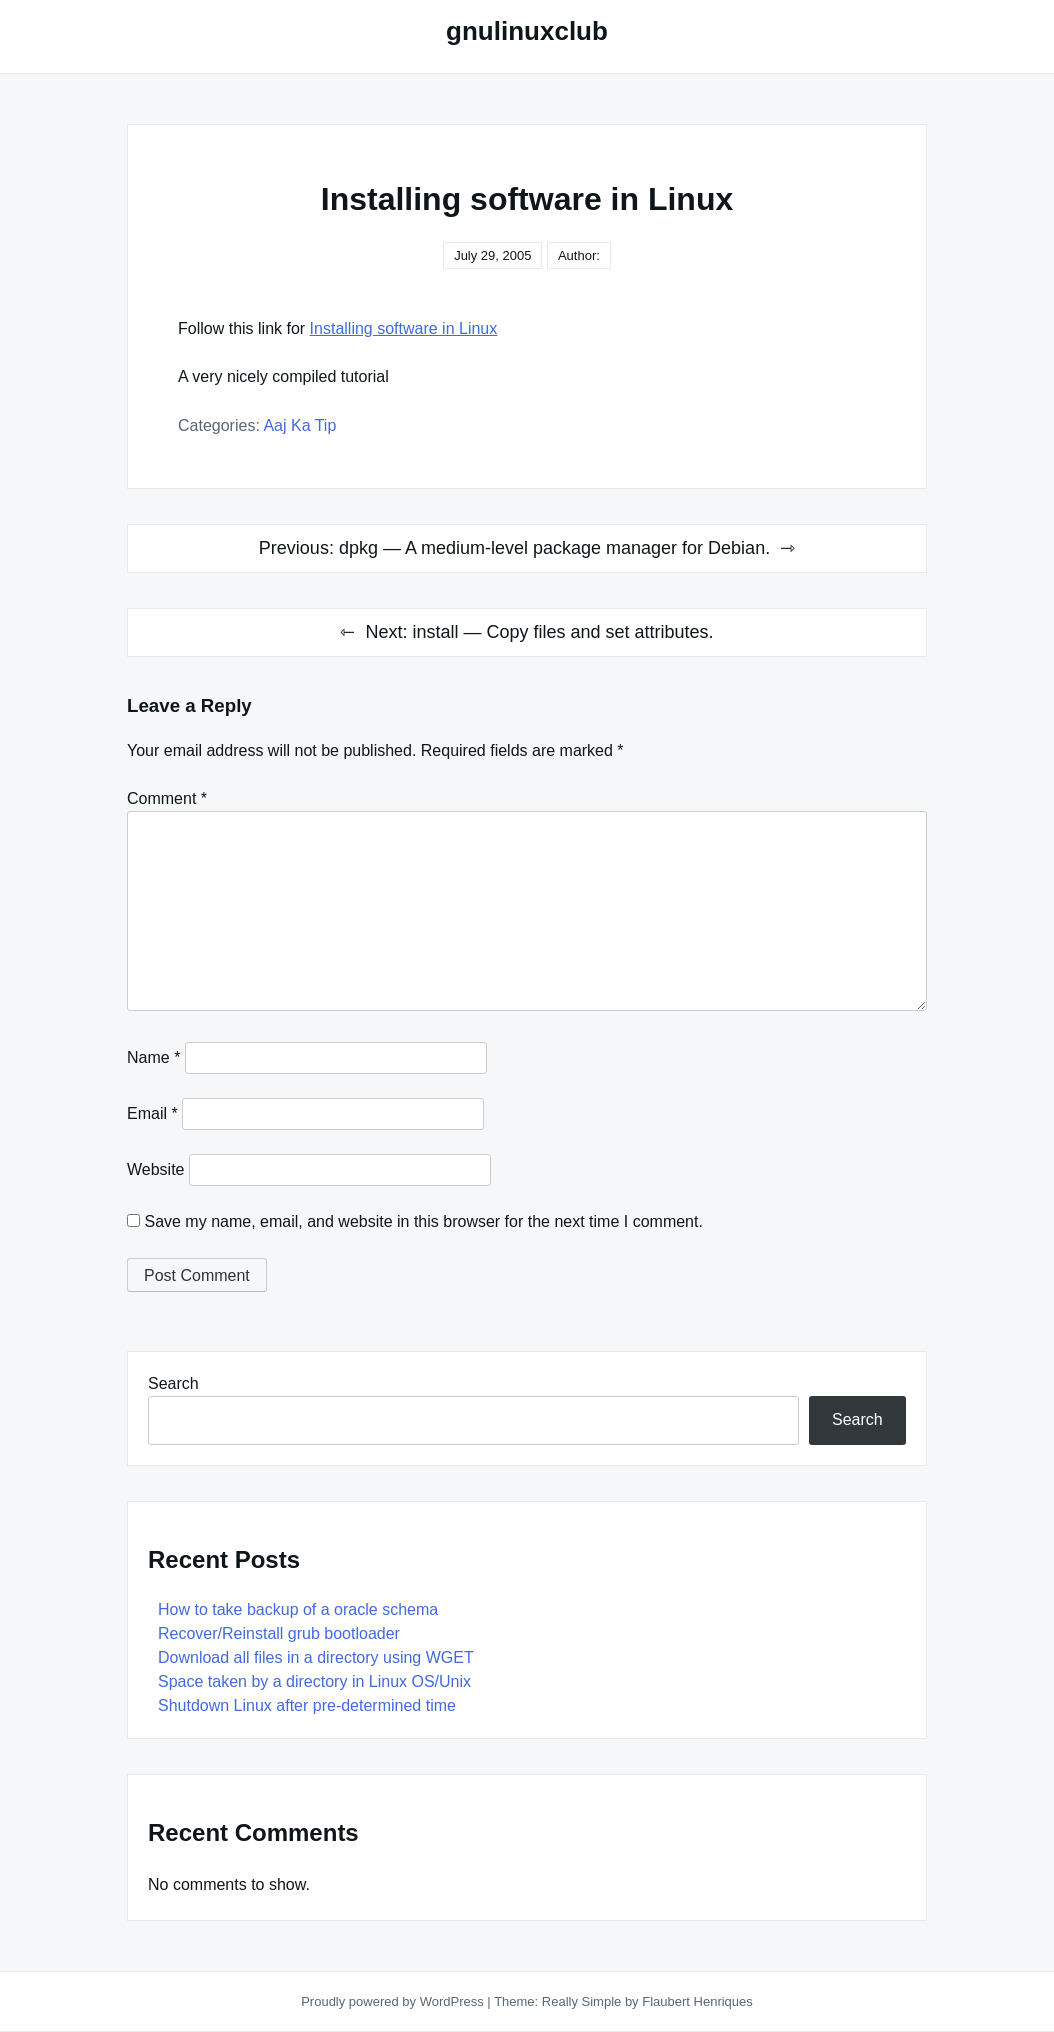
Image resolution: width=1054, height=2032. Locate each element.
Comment (167, 798)
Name (153, 1057)
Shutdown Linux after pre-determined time (307, 1705)
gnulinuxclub (527, 31)
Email (152, 1113)
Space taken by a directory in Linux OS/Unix (314, 1681)
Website (156, 1169)
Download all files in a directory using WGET (316, 1657)
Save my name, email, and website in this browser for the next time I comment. (423, 1221)
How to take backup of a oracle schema (298, 1609)
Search (173, 1383)
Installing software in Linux (404, 328)
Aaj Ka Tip (299, 425)
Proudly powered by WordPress (394, 2001)
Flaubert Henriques (697, 2001)
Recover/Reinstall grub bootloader (279, 1633)
